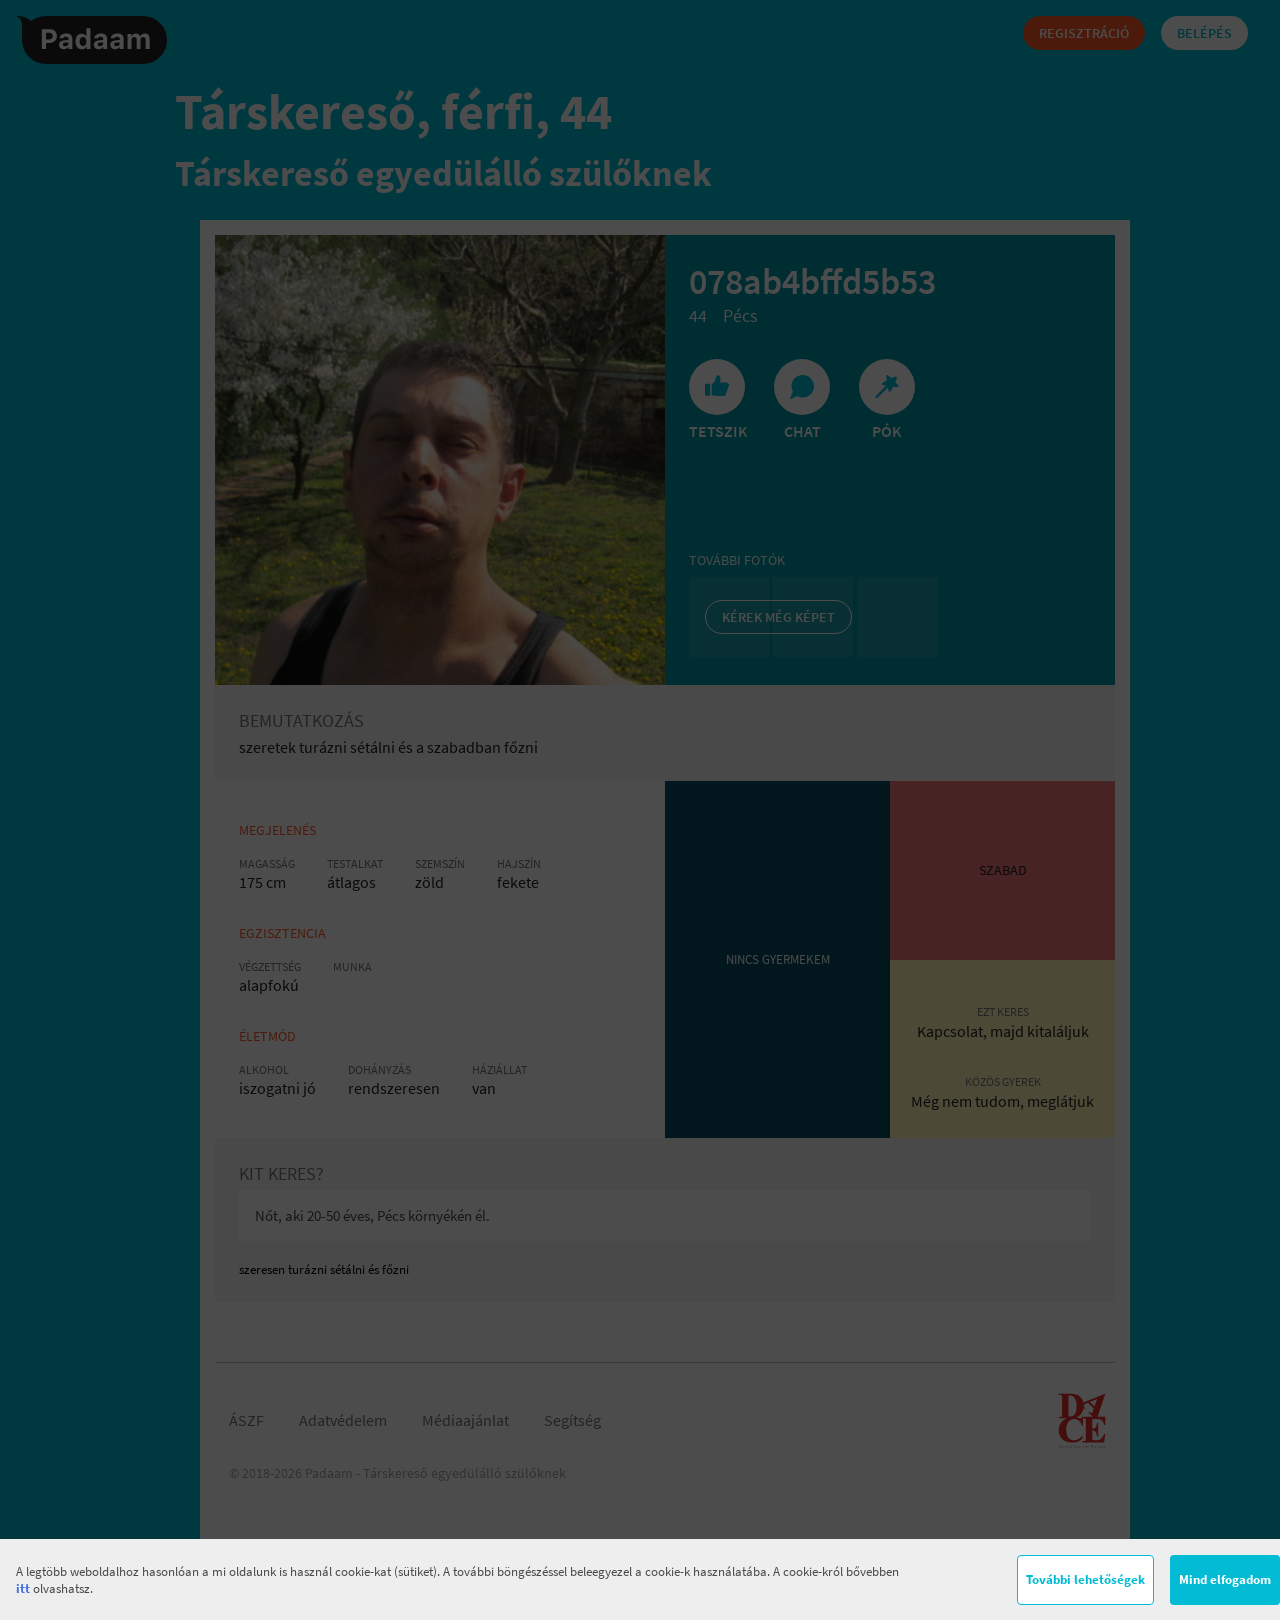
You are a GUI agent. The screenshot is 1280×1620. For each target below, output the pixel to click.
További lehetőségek (1085, 1579)
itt (23, 1588)
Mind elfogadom (1225, 1579)
